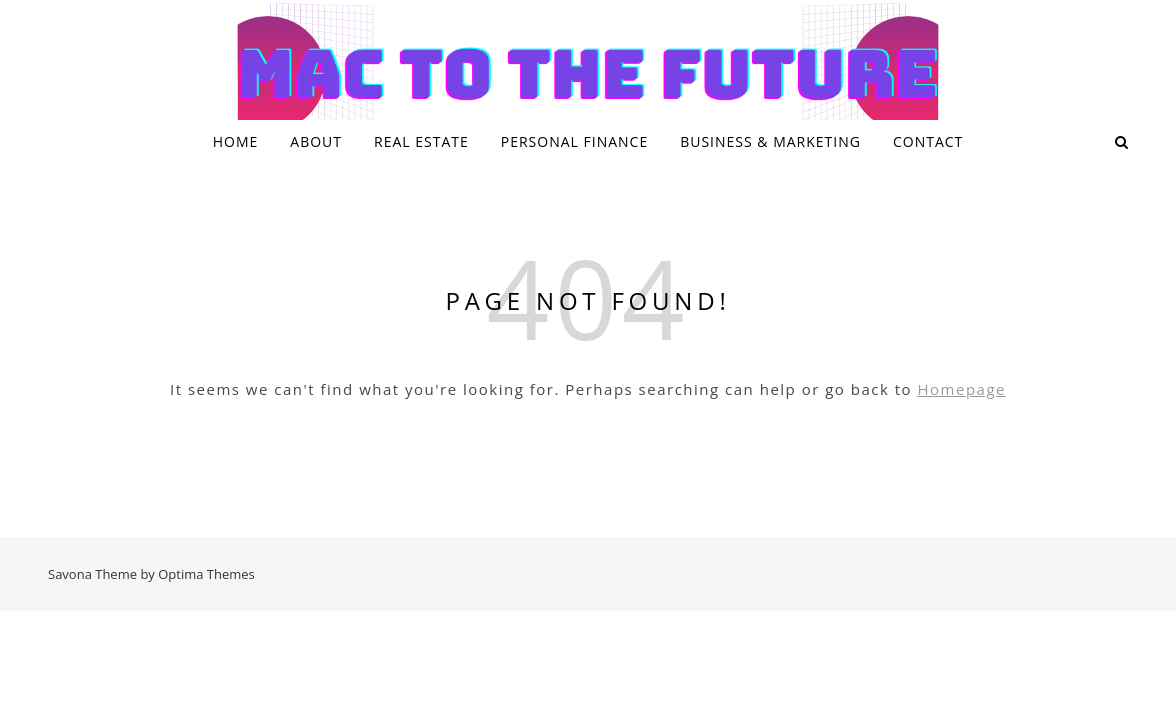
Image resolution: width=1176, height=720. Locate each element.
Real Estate (421, 141)
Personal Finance (574, 141)
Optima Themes (206, 574)
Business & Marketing (770, 141)
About (316, 141)
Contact (928, 141)
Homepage (962, 389)
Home (236, 141)
